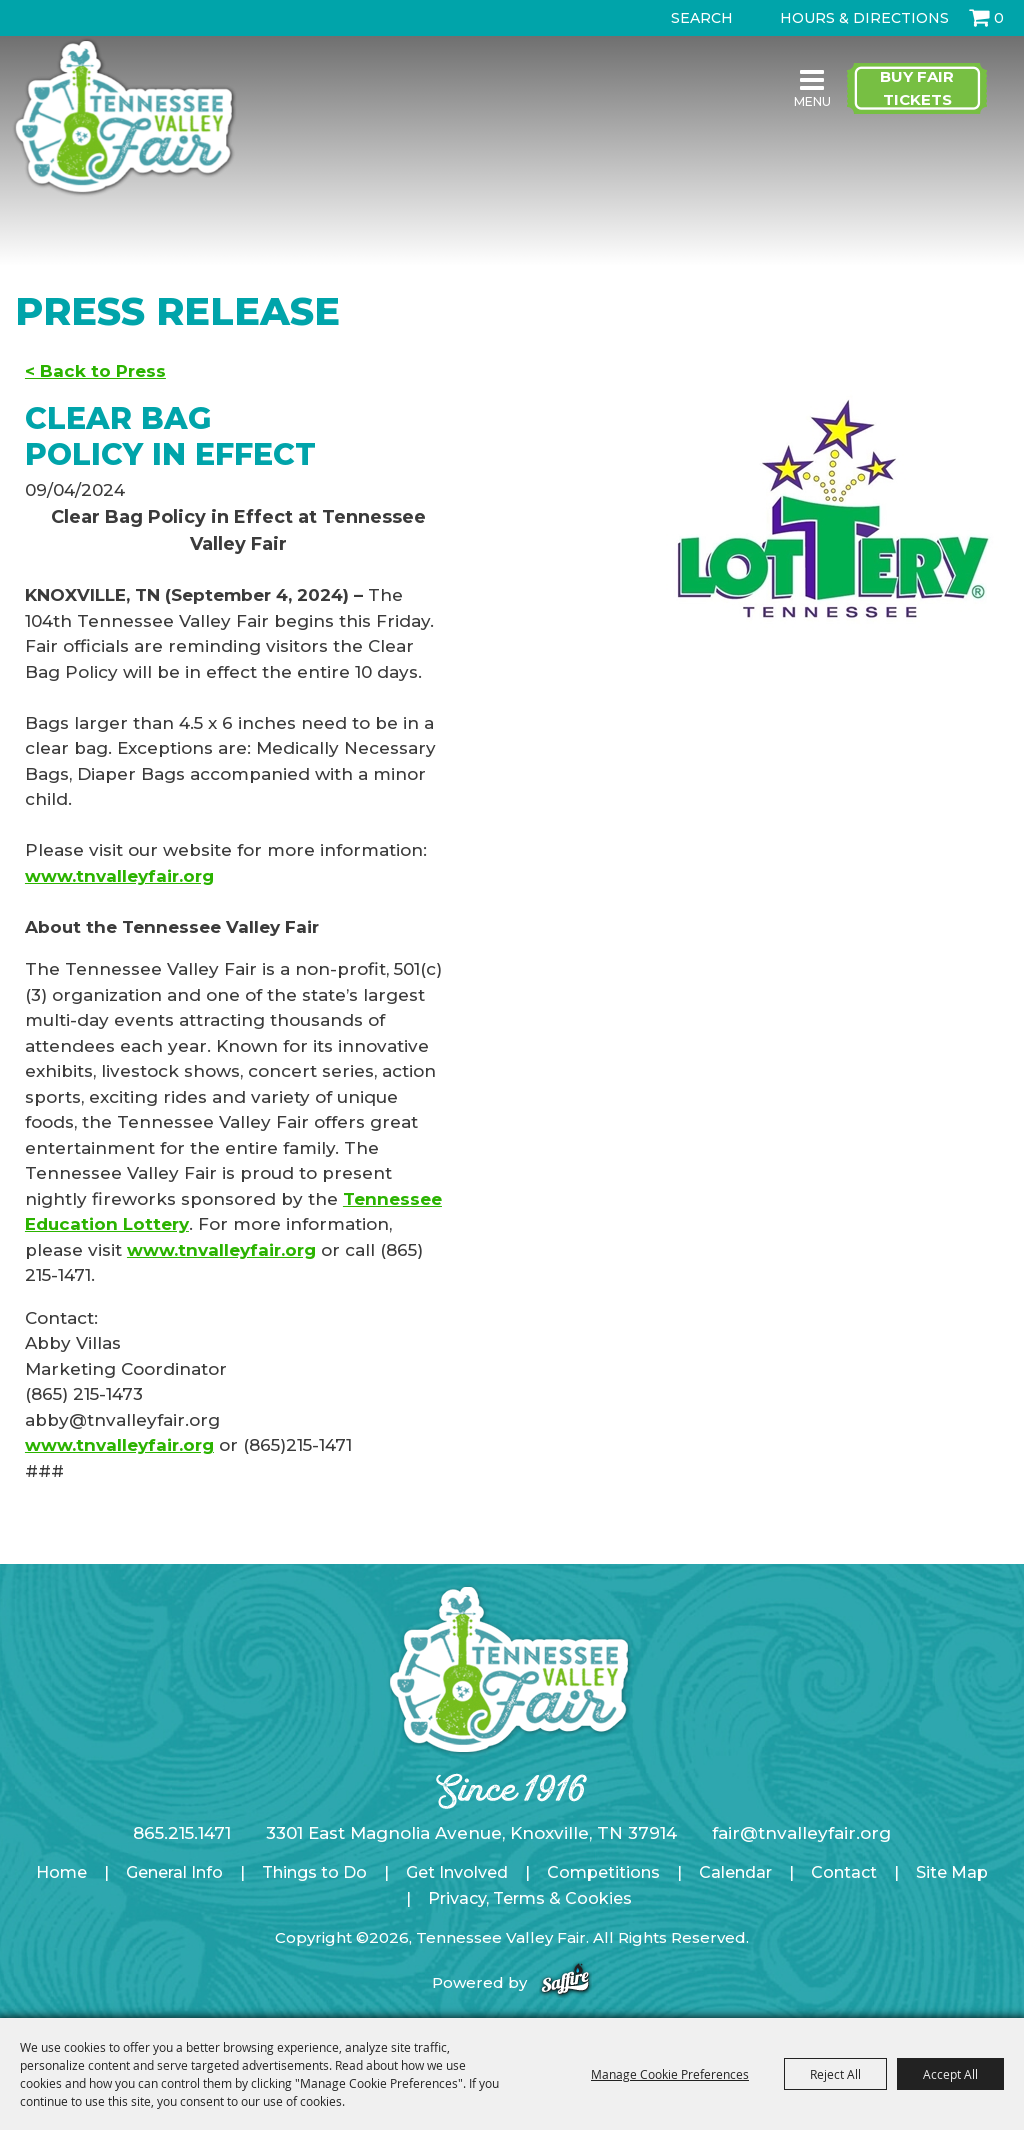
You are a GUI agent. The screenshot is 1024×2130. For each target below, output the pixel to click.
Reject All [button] (835, 2074)
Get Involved (457, 1872)
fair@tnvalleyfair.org (801, 1833)
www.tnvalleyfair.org (119, 876)
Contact (844, 1872)
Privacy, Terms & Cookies (530, 1898)
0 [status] (999, 18)
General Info (174, 1872)
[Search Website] (706, 18)
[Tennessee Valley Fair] (124, 118)
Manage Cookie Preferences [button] (670, 2074)
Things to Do (314, 1872)
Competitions (603, 1872)
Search (653, 18)
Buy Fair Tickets (917, 88)
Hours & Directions (864, 18)
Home (61, 1872)
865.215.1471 (182, 1833)
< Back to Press (95, 371)
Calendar (735, 1872)
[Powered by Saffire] (565, 1982)
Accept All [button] (950, 2074)
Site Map (952, 1872)
